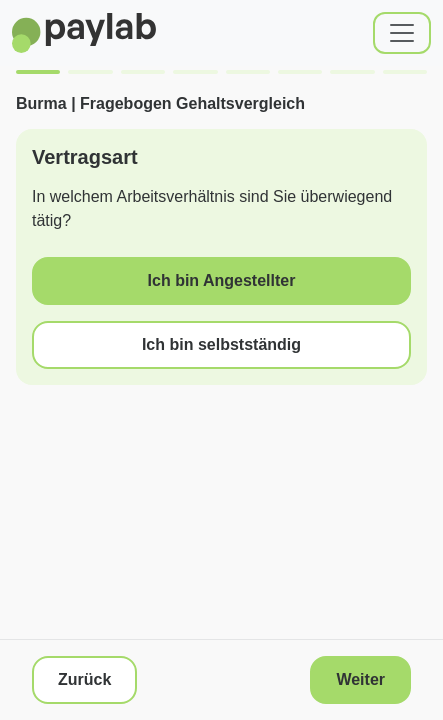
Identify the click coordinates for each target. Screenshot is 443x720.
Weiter (360, 679)
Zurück (84, 679)
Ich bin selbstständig (221, 344)
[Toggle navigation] (402, 33)
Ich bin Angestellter (222, 280)
